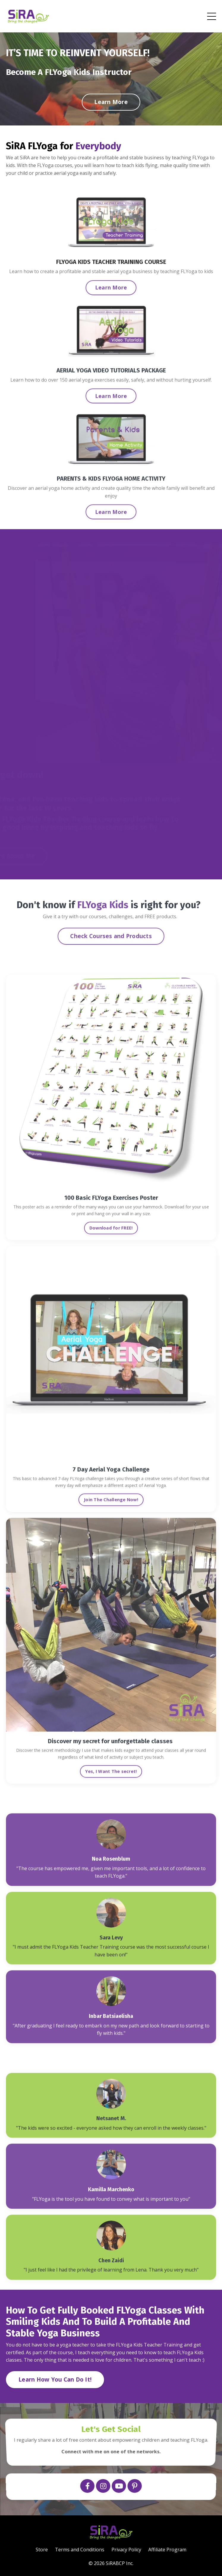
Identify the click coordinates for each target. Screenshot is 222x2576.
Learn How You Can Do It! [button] (55, 2379)
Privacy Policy (126, 2549)
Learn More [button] (111, 102)
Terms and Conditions (79, 2549)
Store (42, 2549)
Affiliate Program (167, 2549)
